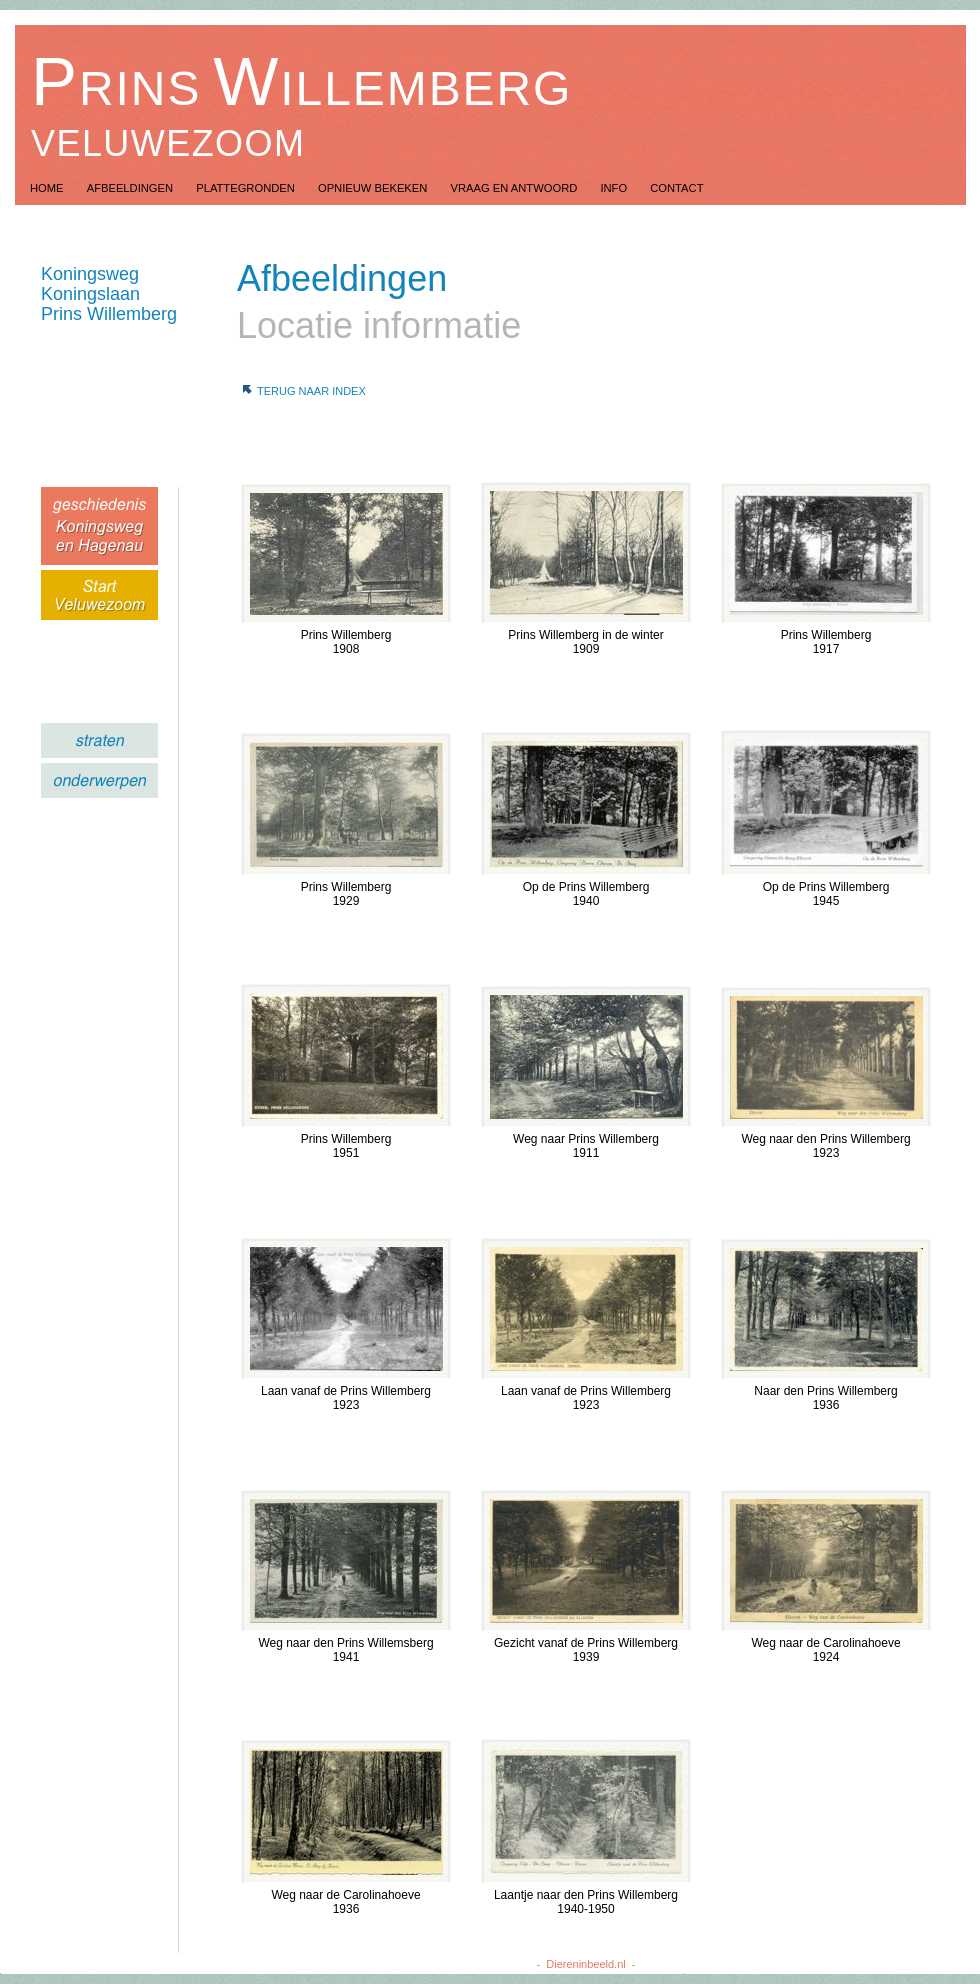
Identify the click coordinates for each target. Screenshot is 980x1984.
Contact (676, 188)
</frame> (75, 657)
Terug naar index (311, 391)
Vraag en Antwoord (515, 188)
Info (615, 188)
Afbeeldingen (132, 188)
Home (48, 188)
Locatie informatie (379, 325)
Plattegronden (247, 188)
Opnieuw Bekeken (374, 188)
